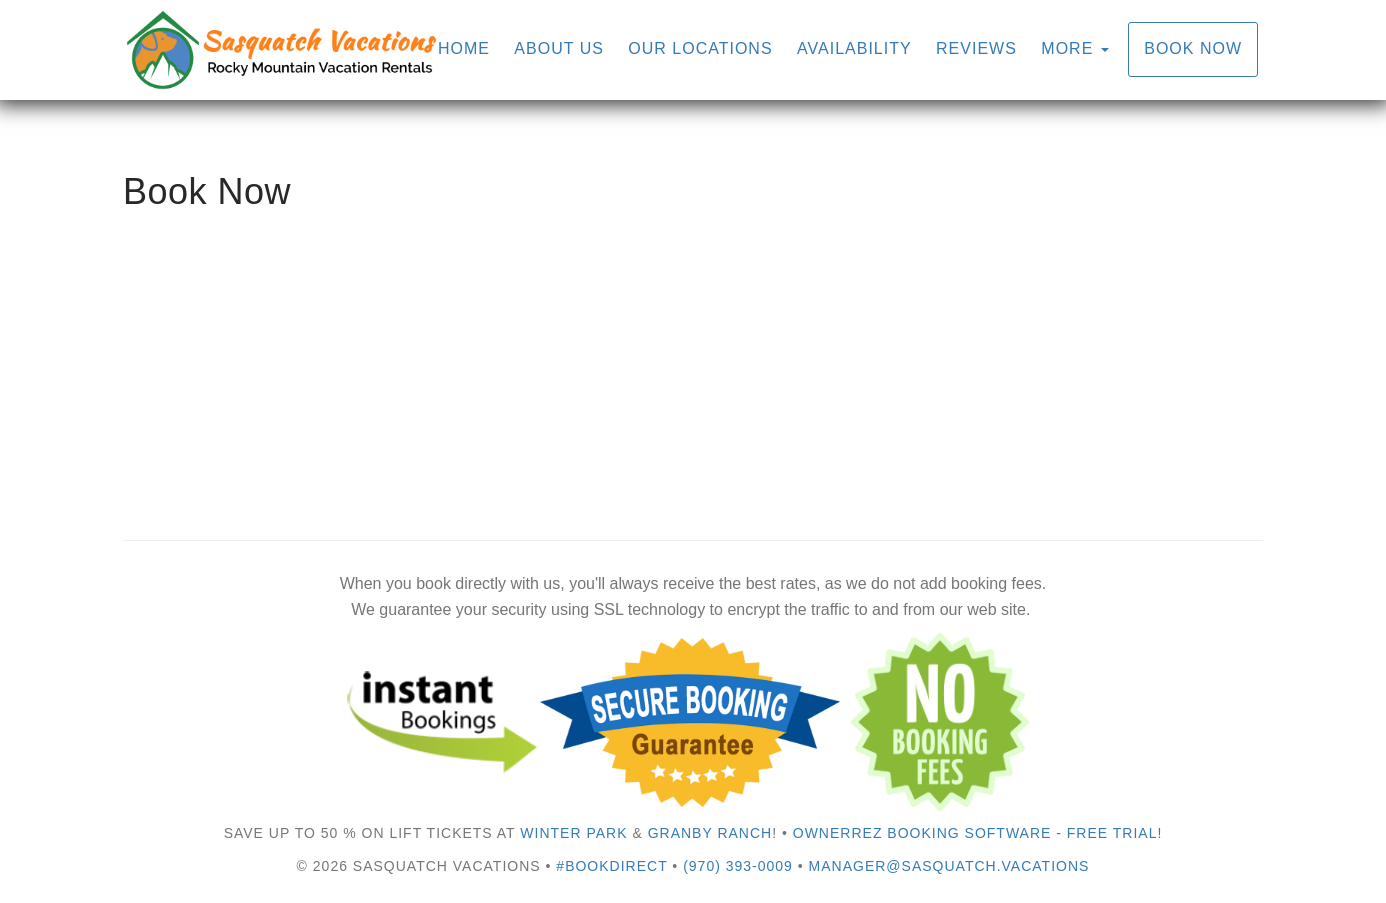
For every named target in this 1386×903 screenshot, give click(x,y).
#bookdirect (611, 866)
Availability (854, 48)
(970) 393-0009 (738, 866)
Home (464, 48)
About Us (559, 48)
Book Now (1193, 48)
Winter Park (573, 833)
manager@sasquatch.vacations (949, 866)
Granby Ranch (710, 833)
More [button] (1074, 48)
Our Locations (700, 48)
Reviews (976, 48)
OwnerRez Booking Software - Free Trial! (978, 833)
